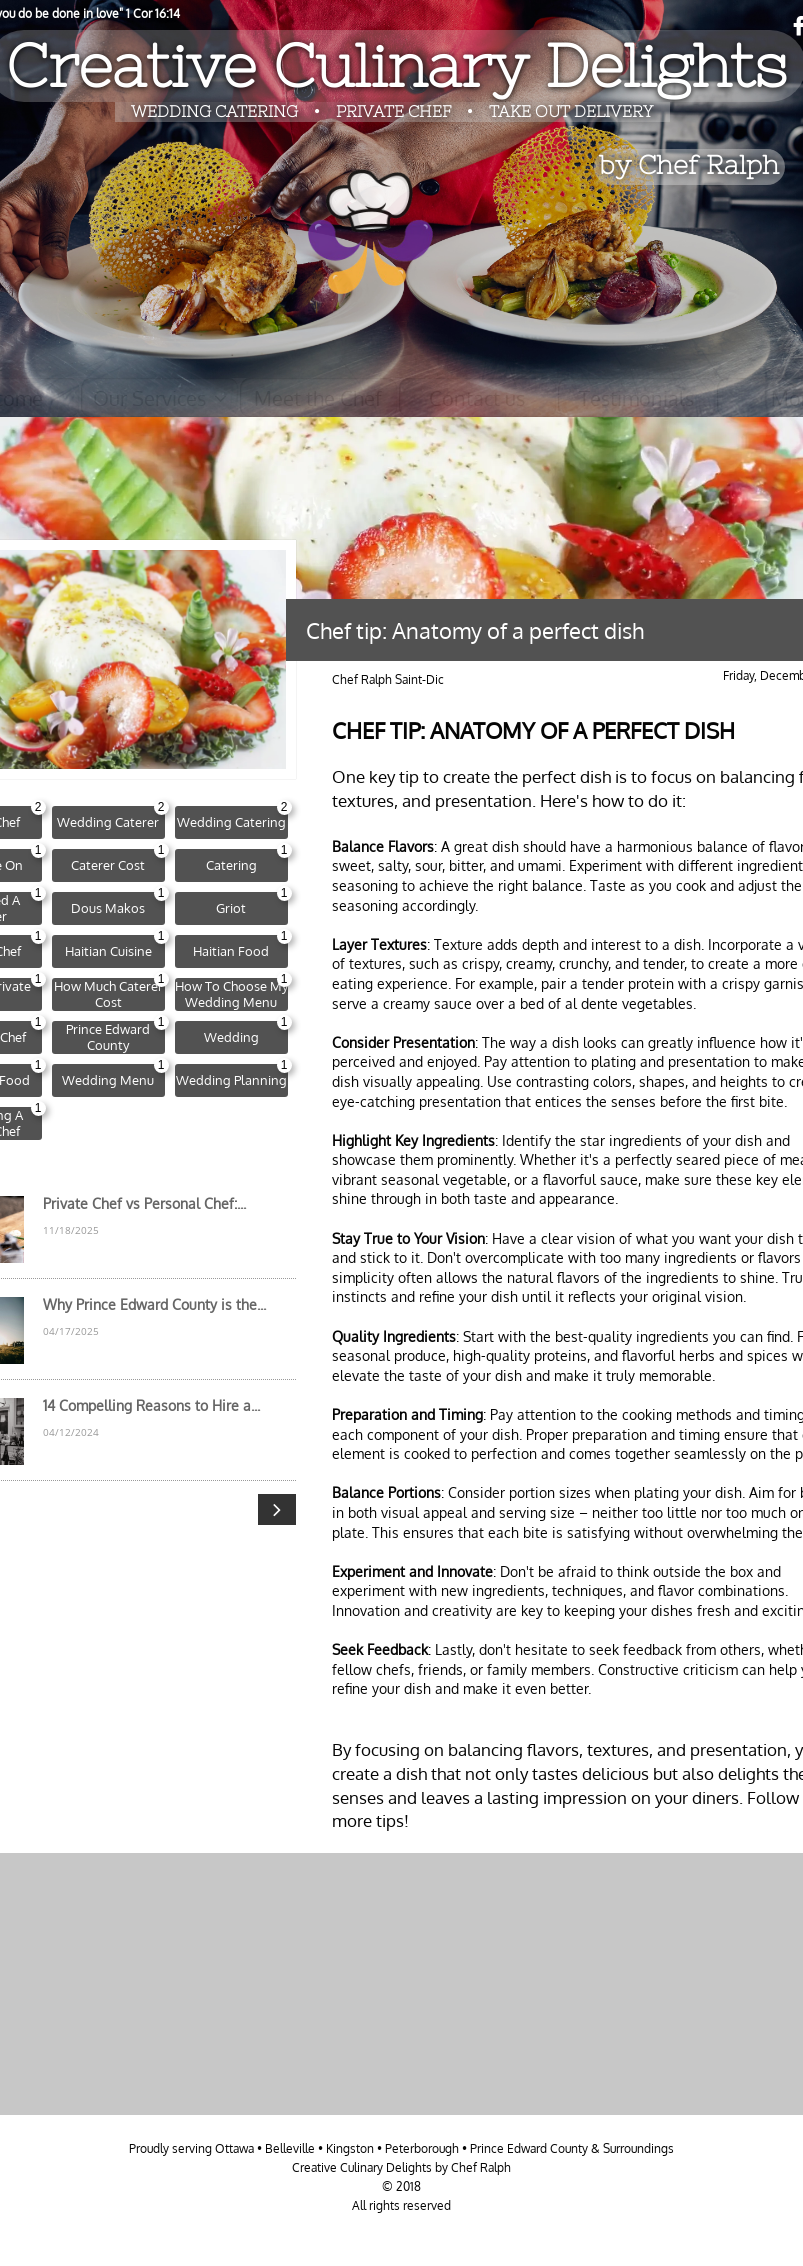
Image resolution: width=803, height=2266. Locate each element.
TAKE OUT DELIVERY (571, 111)
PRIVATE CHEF (395, 111)
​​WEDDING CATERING (214, 111)
